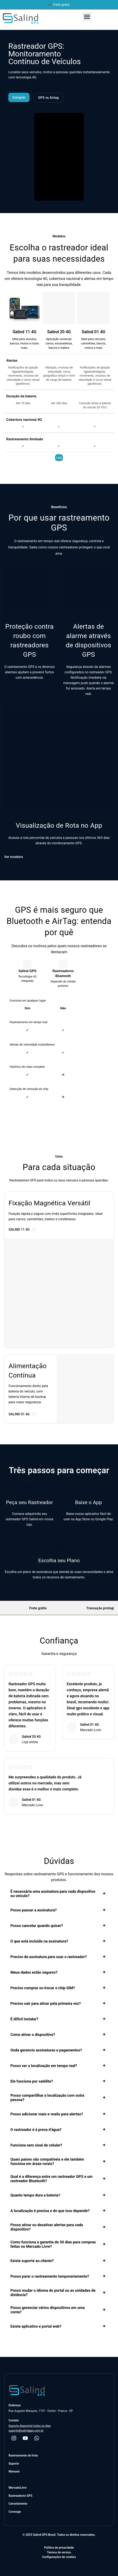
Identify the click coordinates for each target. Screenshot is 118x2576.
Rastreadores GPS (20, 2495)
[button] (87, 17)
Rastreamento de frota (23, 2455)
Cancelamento (18, 2503)
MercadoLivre (17, 2487)
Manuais (14, 2471)
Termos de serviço (59, 2552)
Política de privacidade (59, 2547)
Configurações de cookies (59, 2557)
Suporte (14, 2463)
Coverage (15, 2511)
